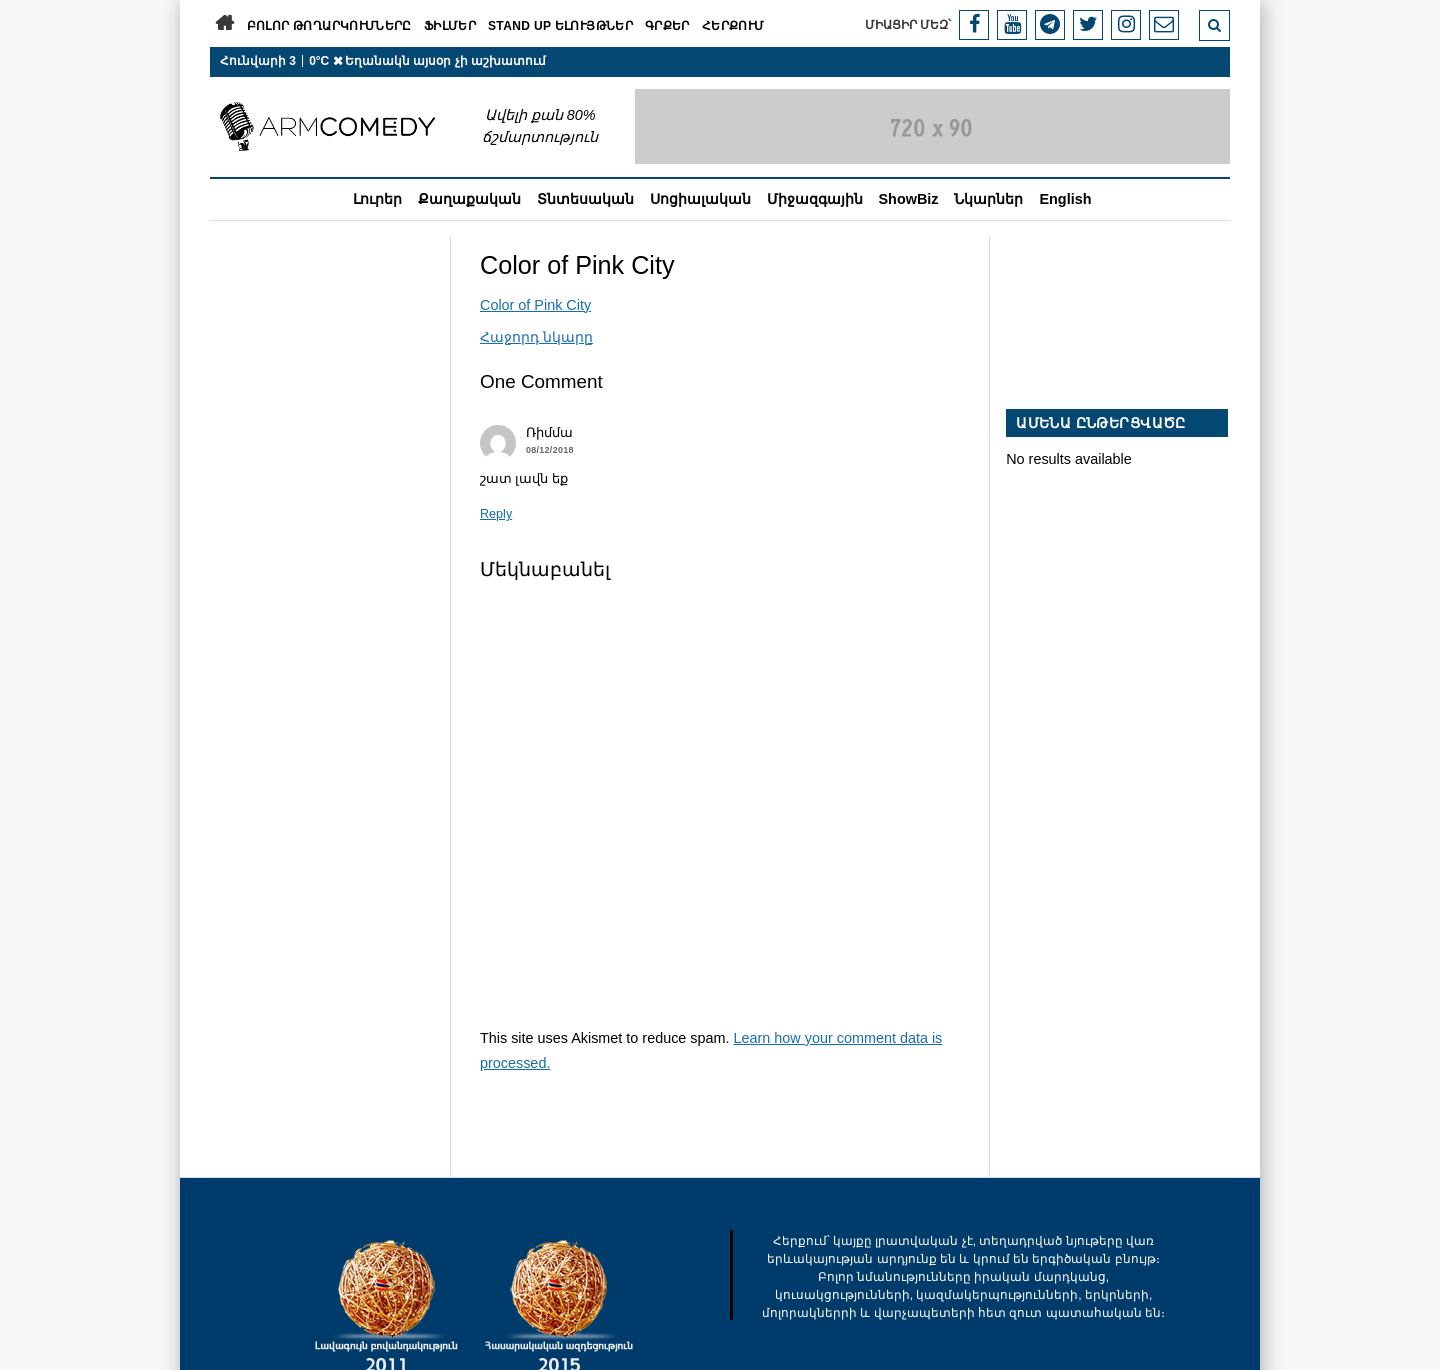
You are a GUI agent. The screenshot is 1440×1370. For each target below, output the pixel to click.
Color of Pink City (535, 305)
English (1065, 199)
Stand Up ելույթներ (560, 26)
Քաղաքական (469, 199)
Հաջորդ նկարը (536, 337)
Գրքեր (667, 26)
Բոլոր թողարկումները (329, 26)
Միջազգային (815, 199)
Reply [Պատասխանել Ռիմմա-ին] (496, 514)
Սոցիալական (700, 199)
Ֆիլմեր (450, 26)
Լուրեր (377, 199)
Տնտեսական (585, 199)
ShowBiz (909, 199)
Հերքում (733, 26)
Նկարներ (988, 199)
